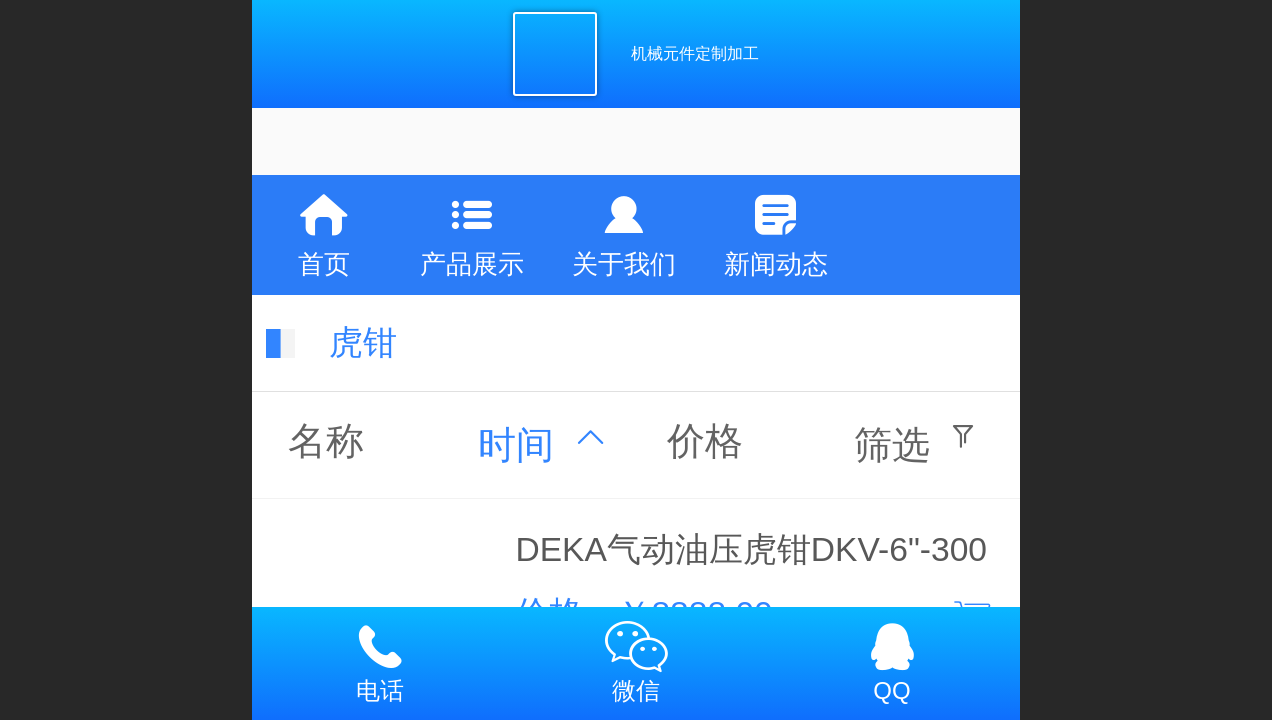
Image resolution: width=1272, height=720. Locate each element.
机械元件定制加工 (695, 53)
